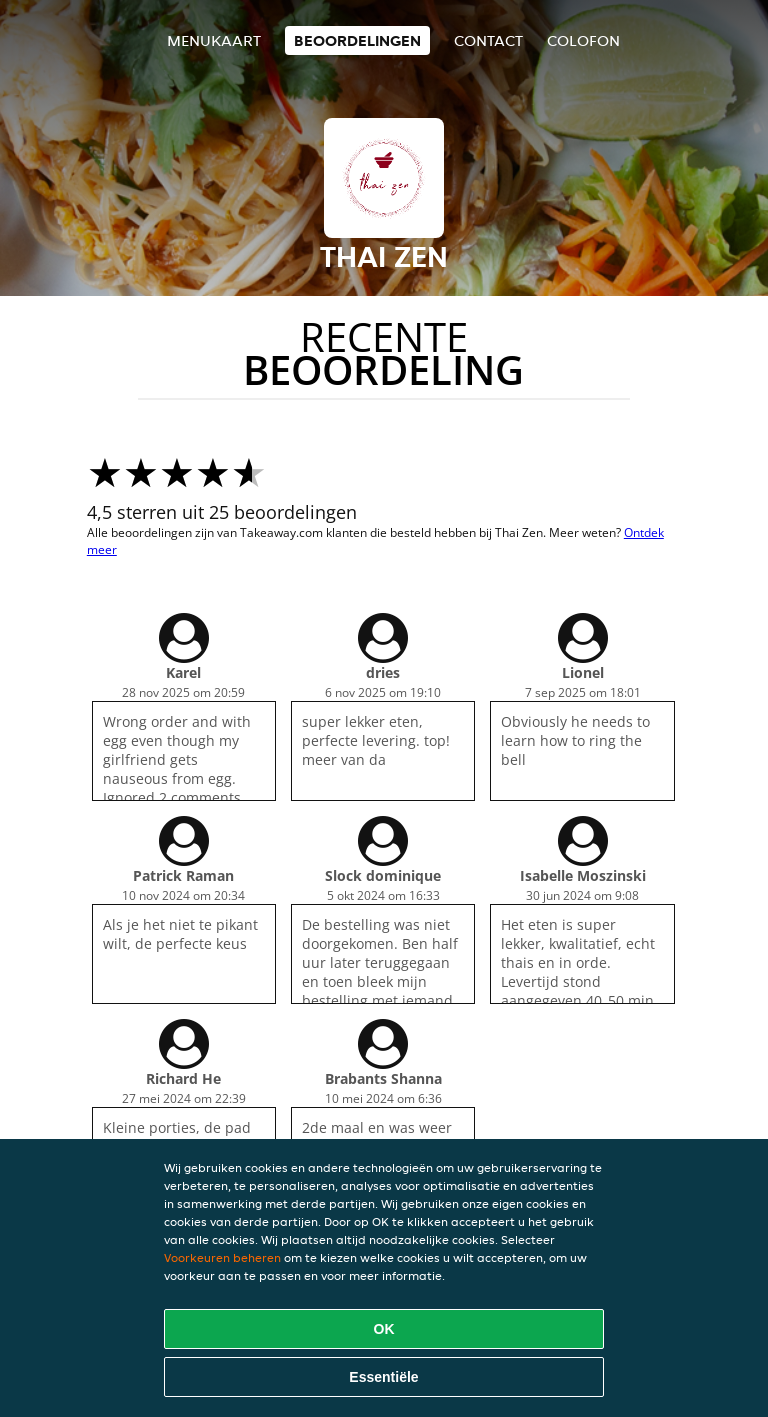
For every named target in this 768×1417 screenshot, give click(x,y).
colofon (583, 40)
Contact (488, 40)
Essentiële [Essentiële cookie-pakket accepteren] (383, 1377)
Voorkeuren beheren (222, 1257)
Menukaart (214, 40)
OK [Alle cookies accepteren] (384, 1329)
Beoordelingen (357, 40)
